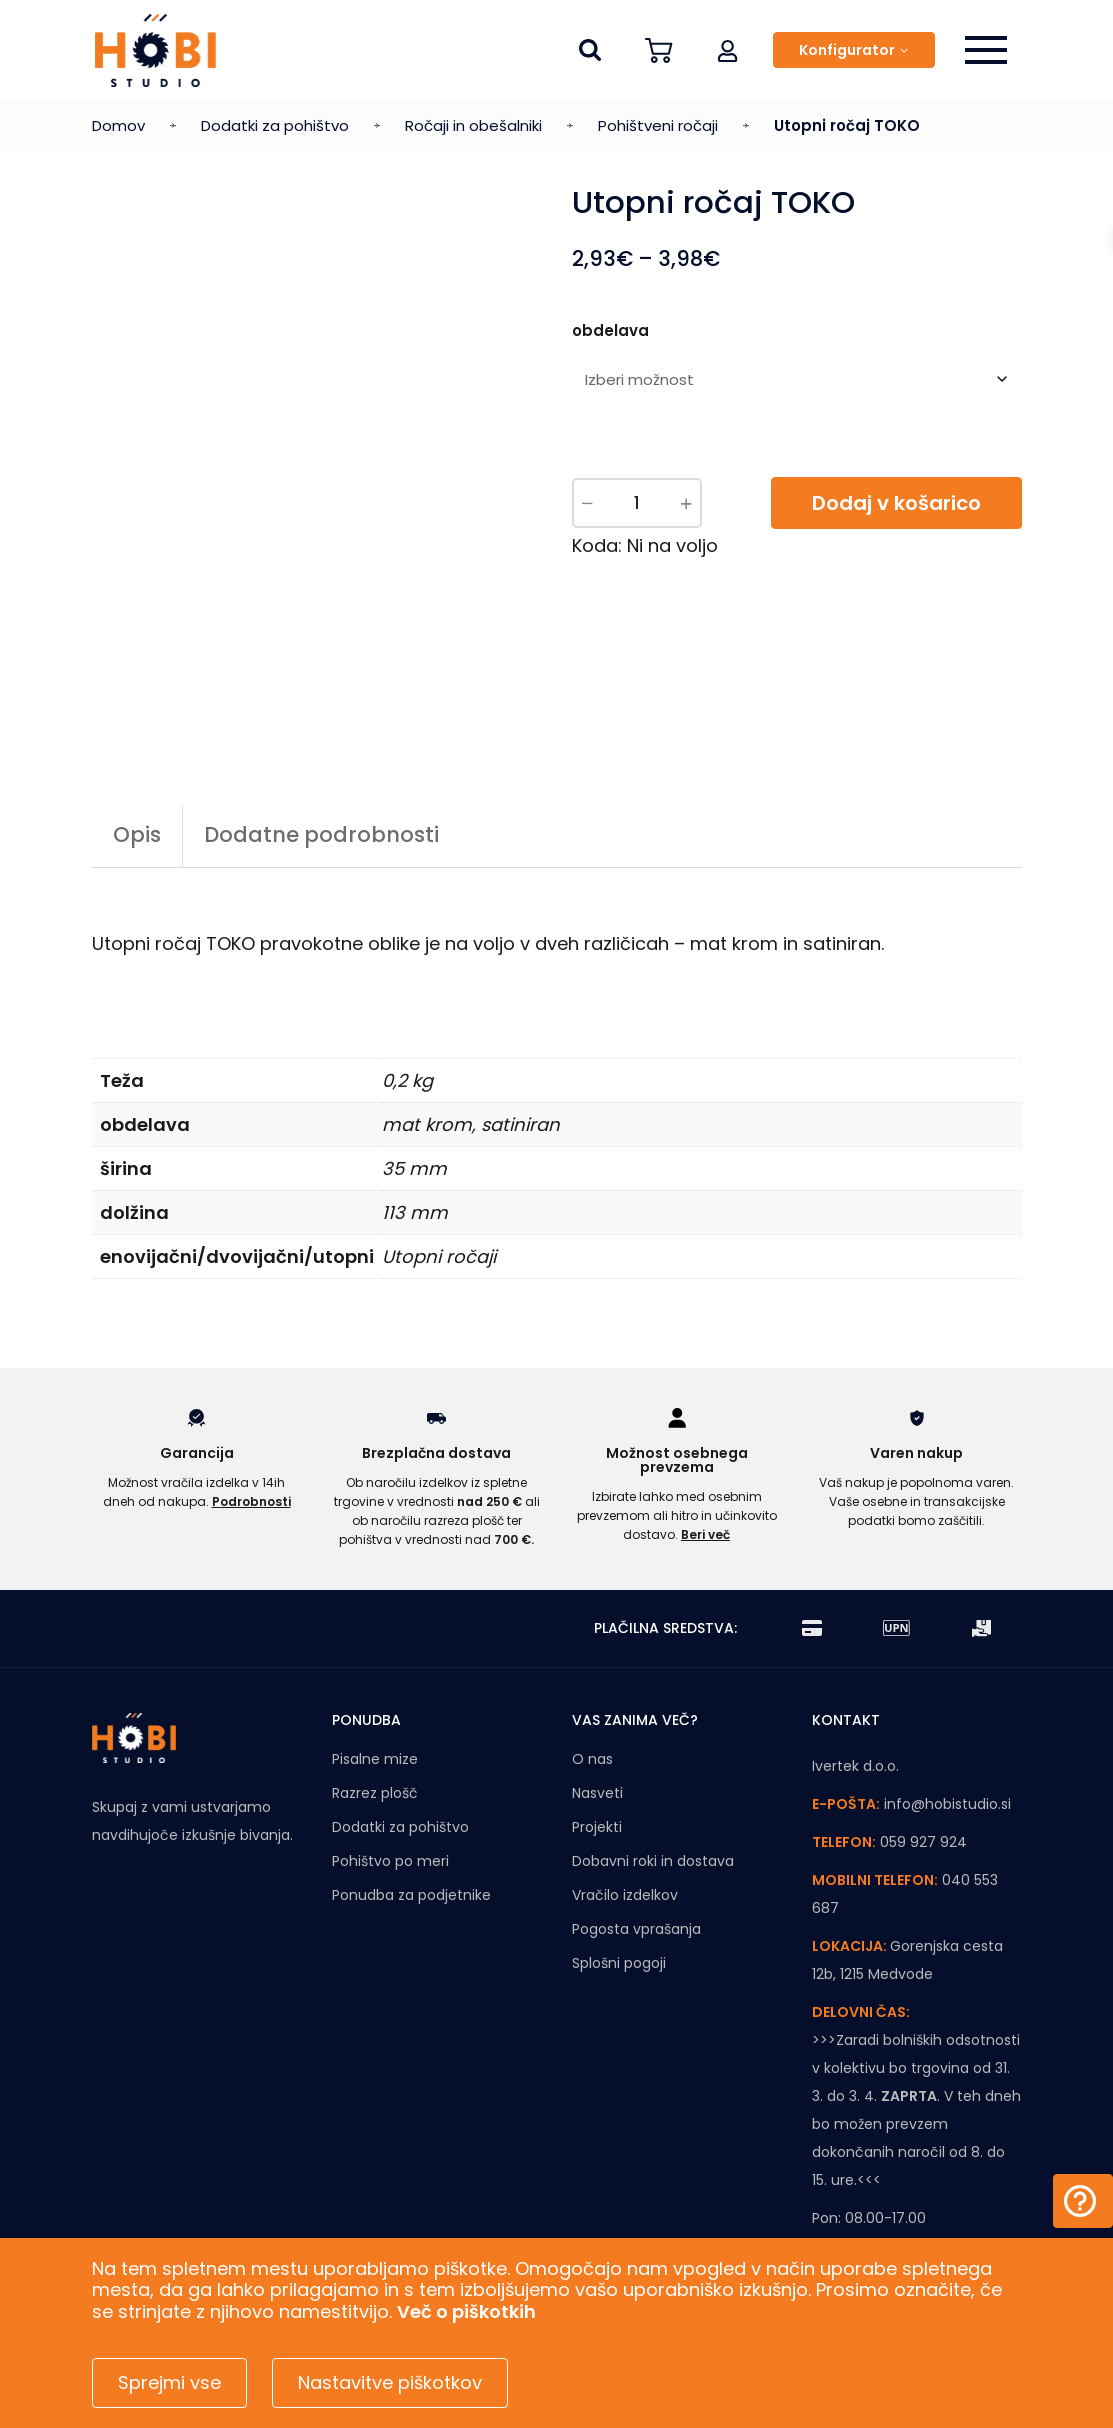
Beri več (705, 1422)
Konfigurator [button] (847, 50)
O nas (592, 1647)
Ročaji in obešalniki (473, 125)
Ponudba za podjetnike (411, 1783)
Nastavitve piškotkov (390, 2382)
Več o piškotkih (466, 2311)
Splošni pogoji (619, 1851)
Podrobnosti (251, 1389)
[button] (728, 50)
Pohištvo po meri (390, 1749)
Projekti (597, 1715)
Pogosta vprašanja (636, 1817)
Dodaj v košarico (896, 503)
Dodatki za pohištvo (275, 125)
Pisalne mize (375, 1647)
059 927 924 (923, 1730)
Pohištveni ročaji (658, 125)
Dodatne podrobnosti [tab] (321, 722)
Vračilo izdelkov (625, 1783)
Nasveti (597, 1681)
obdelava (610, 330)
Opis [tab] (137, 722)
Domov (118, 125)
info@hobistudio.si (947, 1692)
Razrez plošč (375, 1681)
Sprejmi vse (169, 2382)
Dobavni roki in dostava (653, 1749)
